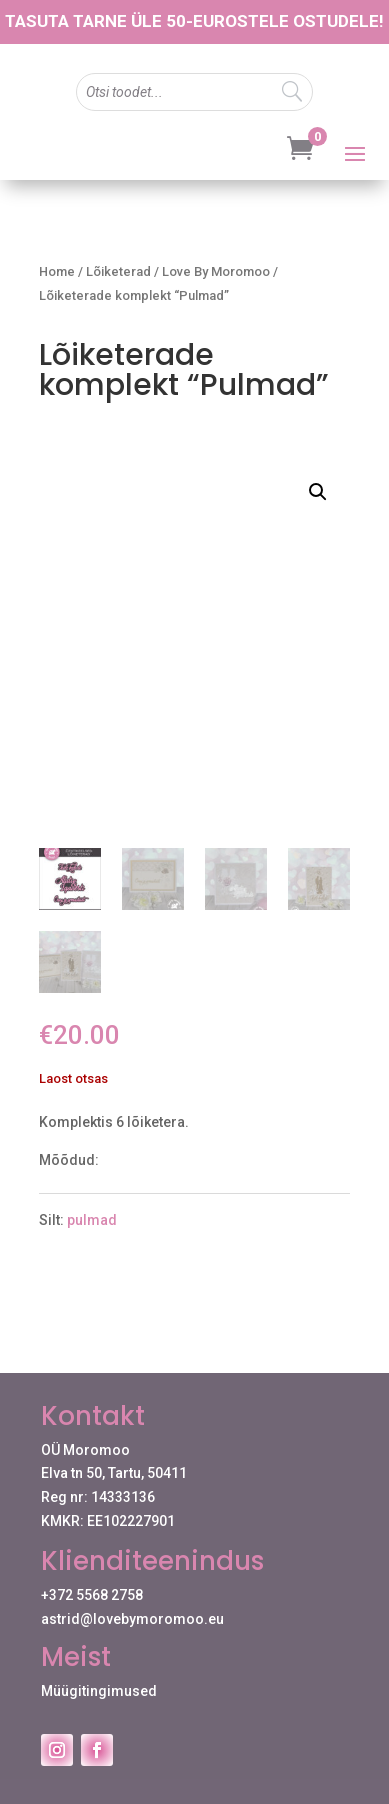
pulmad (92, 1220)
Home (57, 271)
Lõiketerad (118, 271)
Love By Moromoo (216, 271)
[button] (318, 492)
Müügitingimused (99, 1691)
